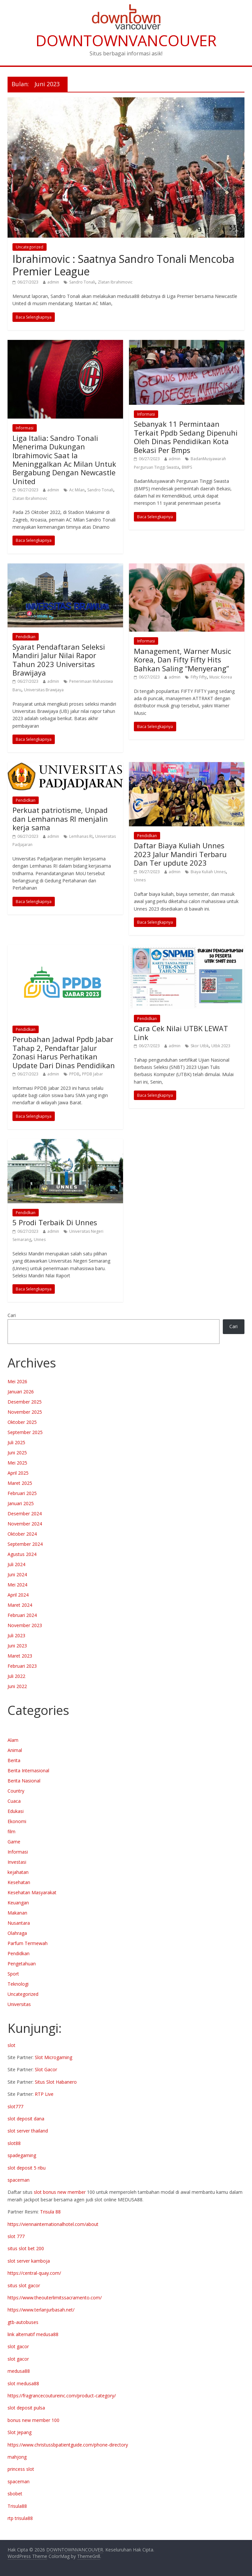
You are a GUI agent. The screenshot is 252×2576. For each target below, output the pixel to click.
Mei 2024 (17, 1585)
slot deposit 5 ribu (27, 2168)
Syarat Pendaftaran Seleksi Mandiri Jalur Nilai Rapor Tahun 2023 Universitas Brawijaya (58, 660)
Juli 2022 (16, 1676)
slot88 (14, 2143)
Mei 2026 (17, 1381)
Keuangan (18, 1902)
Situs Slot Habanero (56, 2082)
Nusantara (19, 1923)
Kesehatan (19, 1882)
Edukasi (16, 1811)
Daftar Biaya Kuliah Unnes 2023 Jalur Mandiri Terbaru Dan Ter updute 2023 (180, 854)
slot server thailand (28, 2131)
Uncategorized (29, 247)
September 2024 (25, 1544)
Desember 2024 (25, 1513)
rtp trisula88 (20, 2518)
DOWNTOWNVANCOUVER (126, 40)
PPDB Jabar (92, 1074)
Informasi (24, 428)
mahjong (17, 2457)
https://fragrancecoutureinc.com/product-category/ (62, 2395)
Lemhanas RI (81, 836)
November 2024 (25, 1524)
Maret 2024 (20, 1605)
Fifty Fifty (199, 677)
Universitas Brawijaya (44, 690)
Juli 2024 (16, 1564)
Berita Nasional (24, 1781)
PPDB (74, 1074)
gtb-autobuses (23, 2322)
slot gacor (18, 2346)
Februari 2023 (22, 1666)
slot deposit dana (26, 2118)
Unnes (140, 880)
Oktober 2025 (22, 1422)
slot (11, 2045)
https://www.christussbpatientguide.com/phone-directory (68, 2445)
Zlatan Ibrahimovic (115, 282)
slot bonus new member (60, 2192)
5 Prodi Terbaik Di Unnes (54, 1222)
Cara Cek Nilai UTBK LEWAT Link (181, 1032)
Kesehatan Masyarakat (32, 1892)
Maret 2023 (20, 1656)
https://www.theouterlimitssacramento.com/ (55, 2297)
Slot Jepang (20, 2432)
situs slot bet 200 (26, 2248)
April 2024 (18, 1595)
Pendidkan (25, 636)
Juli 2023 (16, 1635)
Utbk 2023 (220, 1046)
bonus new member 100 (33, 2420)
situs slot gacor (24, 2285)
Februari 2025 (22, 1493)
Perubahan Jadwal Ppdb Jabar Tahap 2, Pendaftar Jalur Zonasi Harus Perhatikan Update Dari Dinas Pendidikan (63, 1052)
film (11, 1831)
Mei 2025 (17, 1463)
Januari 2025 (21, 1503)
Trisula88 (17, 2506)
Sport (13, 1974)
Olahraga (17, 1933)
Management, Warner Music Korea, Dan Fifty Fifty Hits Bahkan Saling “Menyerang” (182, 659)
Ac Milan (77, 490)
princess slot (21, 2469)
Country (16, 1791)
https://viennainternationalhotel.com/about (53, 2224)
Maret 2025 (20, 1483)
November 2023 (25, 1625)
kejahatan (18, 1872)
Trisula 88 (50, 2212)
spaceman (19, 2180)
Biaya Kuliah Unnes (208, 872)
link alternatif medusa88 (33, 2334)
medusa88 (19, 2371)
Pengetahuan (22, 1963)
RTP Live (44, 2094)
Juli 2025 (16, 1442)
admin (53, 282)
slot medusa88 (23, 2383)
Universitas (19, 2004)
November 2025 (25, 1412)
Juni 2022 (17, 1686)
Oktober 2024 (22, 1534)
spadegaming (22, 2155)
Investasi (17, 1862)
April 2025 (18, 1473)
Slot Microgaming (53, 2057)
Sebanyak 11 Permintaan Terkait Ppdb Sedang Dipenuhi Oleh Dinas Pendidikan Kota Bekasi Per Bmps (186, 437)
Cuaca (14, 1801)
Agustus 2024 (22, 1554)
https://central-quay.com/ (34, 2273)
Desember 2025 (25, 1402)
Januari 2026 (21, 1391)
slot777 (15, 2106)
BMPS (187, 467)
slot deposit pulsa (26, 2408)
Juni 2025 (17, 1452)
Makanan (17, 1913)
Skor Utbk (200, 1046)
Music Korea (220, 677)
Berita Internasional (28, 1770)
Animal (15, 1750)
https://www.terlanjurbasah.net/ (41, 2310)
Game (14, 1842)
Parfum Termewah (28, 1943)
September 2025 (25, 1432)
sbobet (15, 2493)
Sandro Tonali (82, 282)
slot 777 (16, 2236)
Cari (12, 1315)
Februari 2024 (22, 1615)
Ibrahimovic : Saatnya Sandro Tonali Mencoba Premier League (123, 265)
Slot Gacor (46, 2069)
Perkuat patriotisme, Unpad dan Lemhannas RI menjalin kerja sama (60, 818)
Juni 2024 (17, 1574)
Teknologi (18, 1984)
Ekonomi (17, 1821)
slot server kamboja (29, 2261)
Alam (13, 1740)
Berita (14, 1760)
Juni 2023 (17, 1645)
